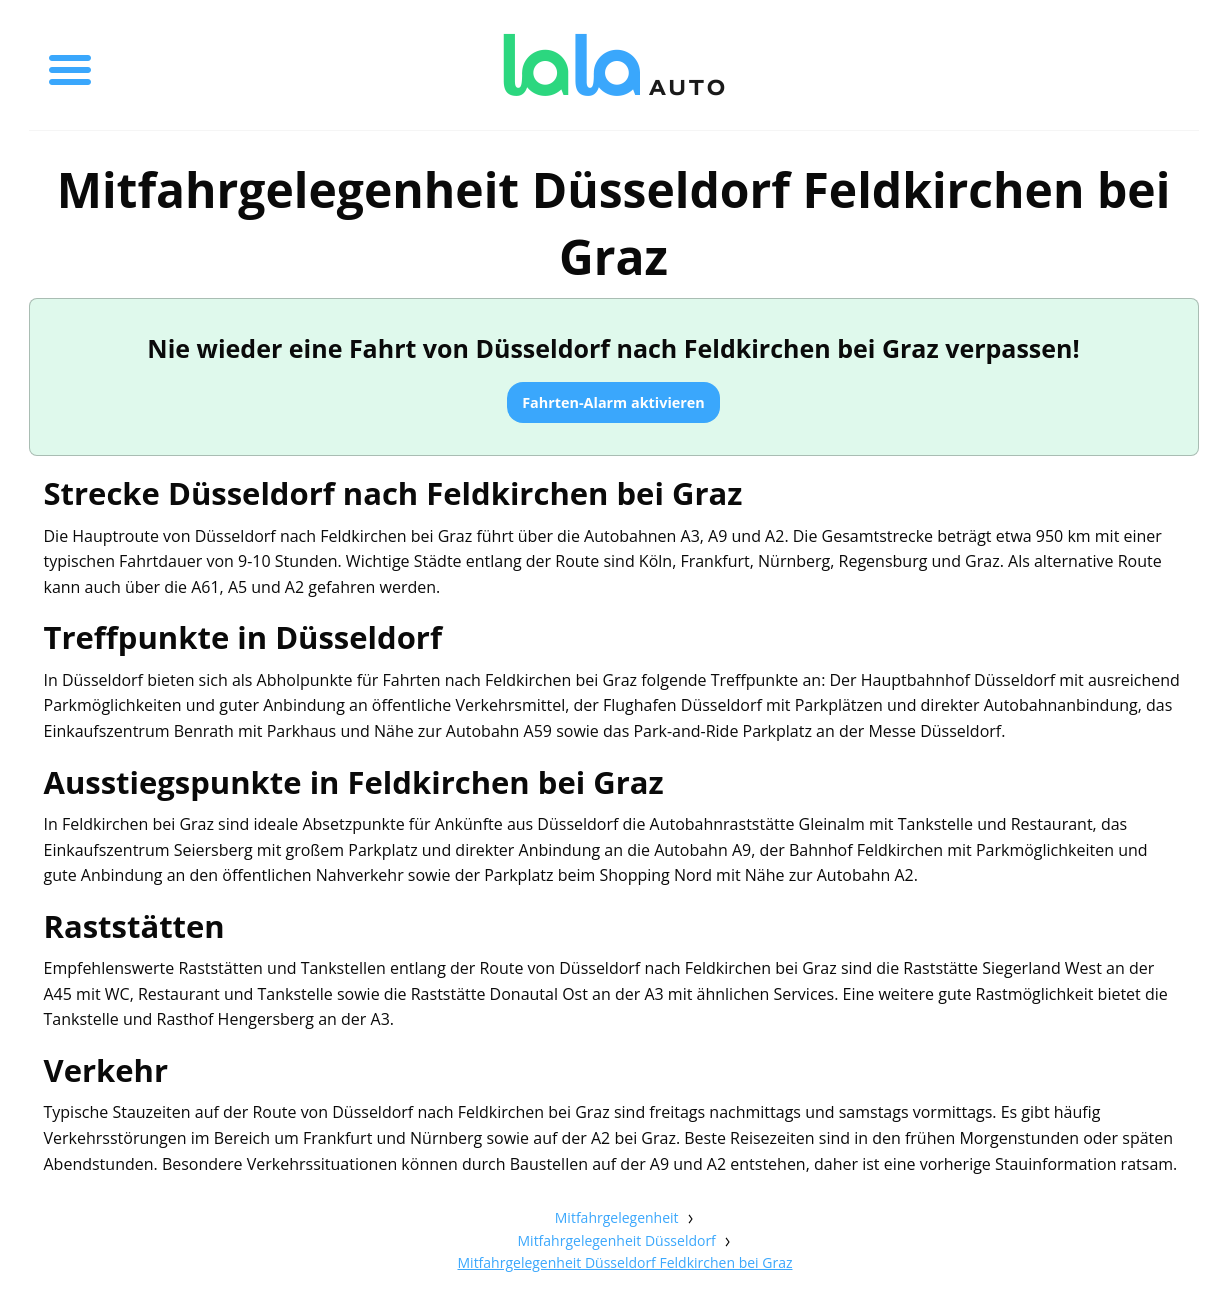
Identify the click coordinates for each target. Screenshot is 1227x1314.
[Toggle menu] (70, 65)
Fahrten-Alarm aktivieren (613, 402)
